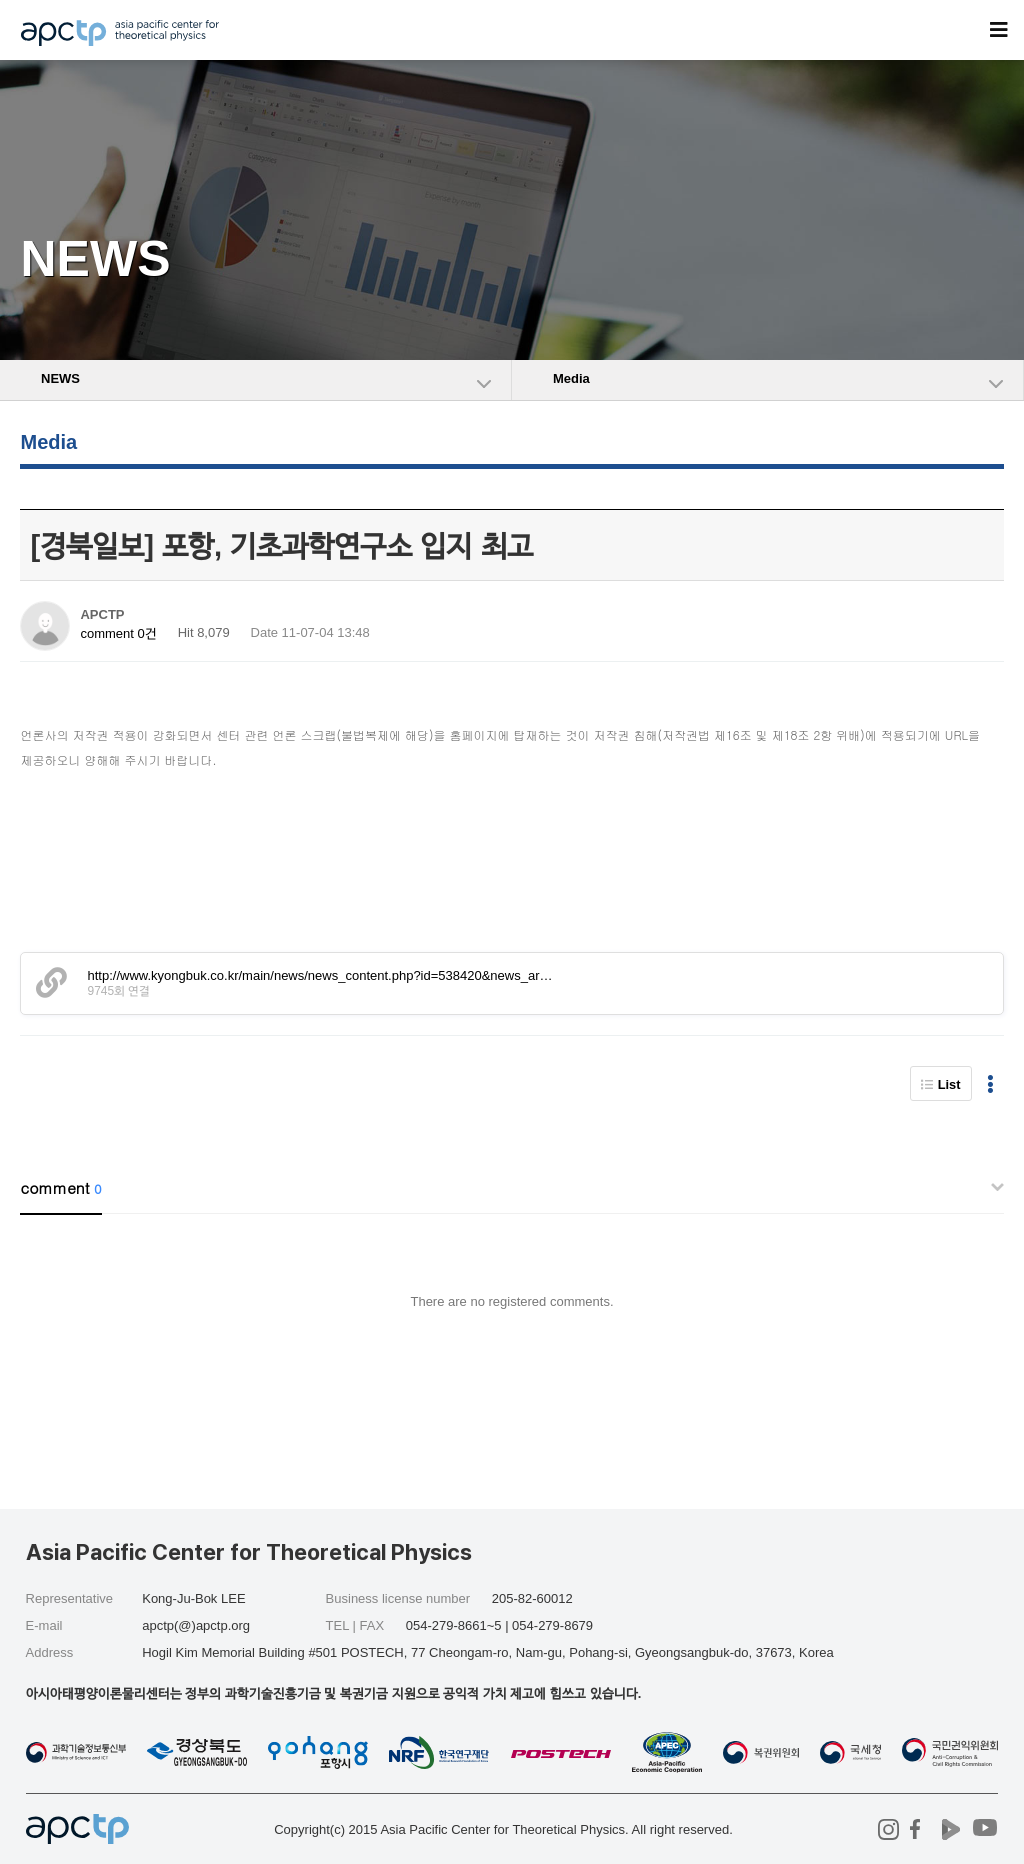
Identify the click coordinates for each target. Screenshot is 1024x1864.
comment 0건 (118, 633)
